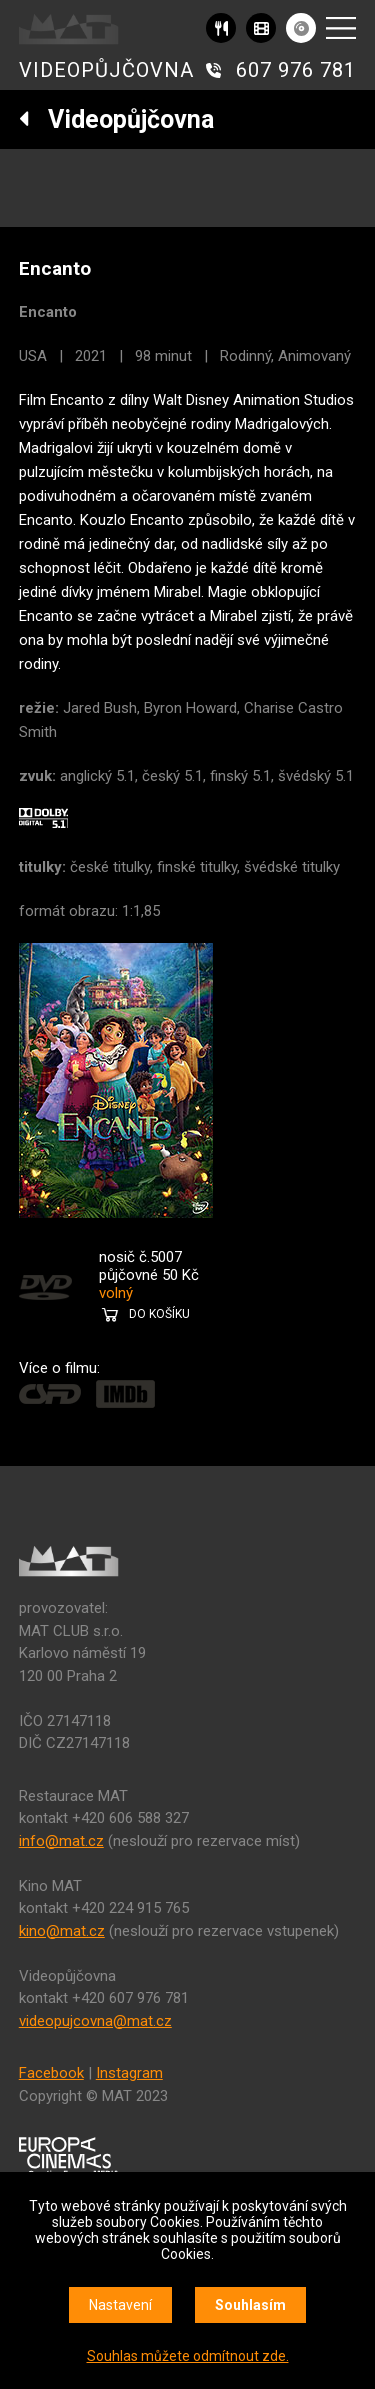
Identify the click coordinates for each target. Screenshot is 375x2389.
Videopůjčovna (116, 119)
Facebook (51, 2073)
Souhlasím (250, 2305)
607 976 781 (296, 70)
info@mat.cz (61, 1841)
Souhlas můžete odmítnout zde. (188, 2356)
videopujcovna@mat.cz (95, 2021)
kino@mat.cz (62, 1931)
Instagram (129, 2073)
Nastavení (120, 2305)
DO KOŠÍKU (159, 1314)
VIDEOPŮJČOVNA (106, 70)
